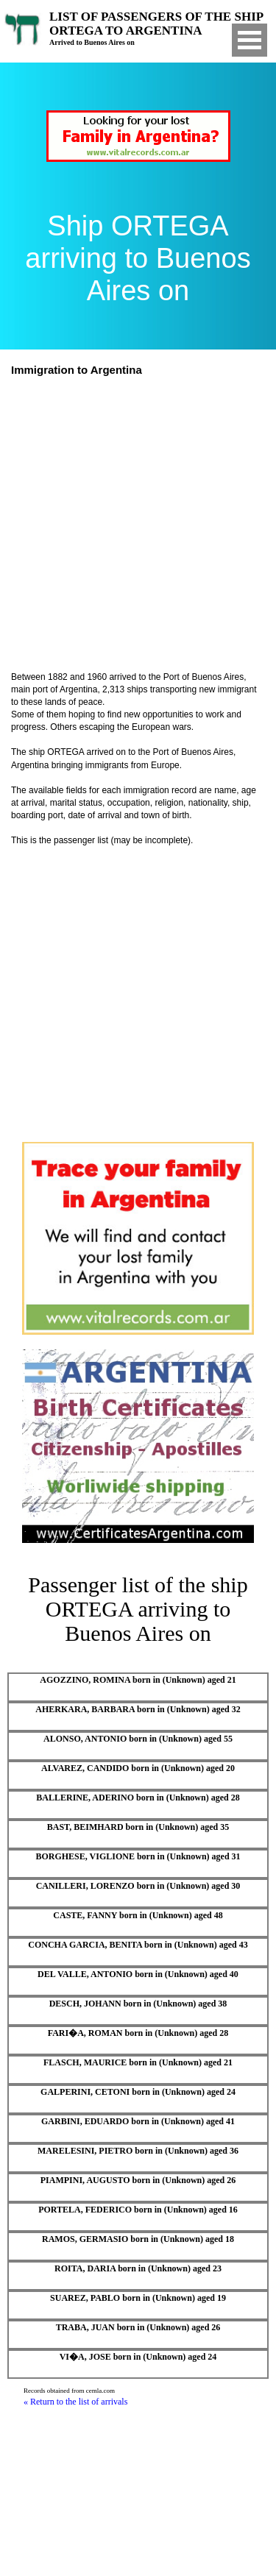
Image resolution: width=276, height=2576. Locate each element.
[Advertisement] (138, 526)
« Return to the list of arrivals (75, 2401)
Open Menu (249, 40)
